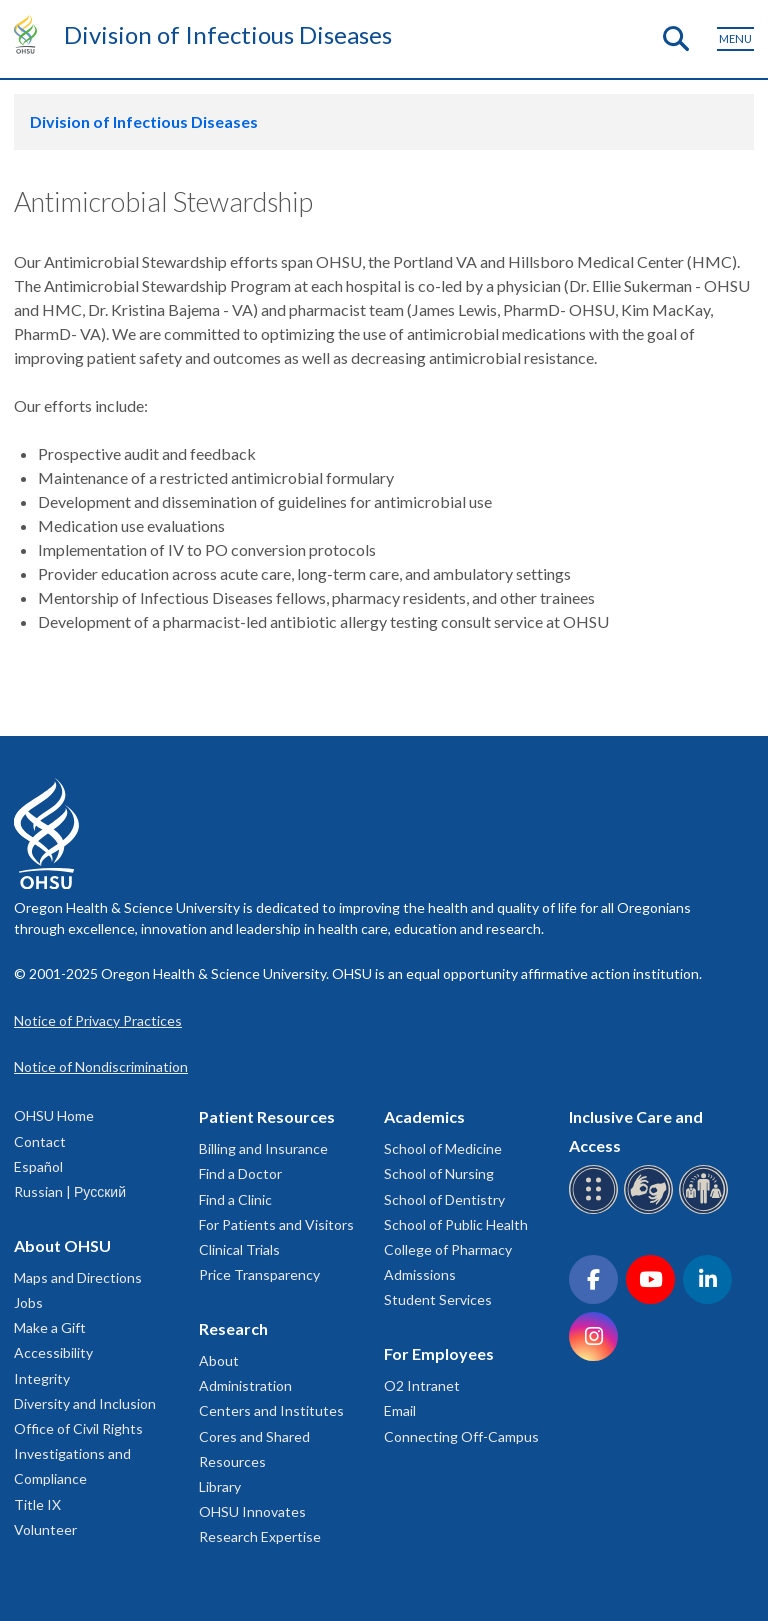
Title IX (37, 1504)
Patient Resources (267, 1116)
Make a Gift (50, 1327)
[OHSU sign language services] (651, 1210)
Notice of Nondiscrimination (101, 1066)
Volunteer (45, 1529)
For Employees (439, 1353)
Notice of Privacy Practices (98, 1020)
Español (38, 1166)
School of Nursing (439, 1173)
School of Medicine (443, 1148)
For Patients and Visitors (276, 1224)
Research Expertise (260, 1536)
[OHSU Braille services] (596, 1210)
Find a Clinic (235, 1199)
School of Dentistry (444, 1199)
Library (220, 1486)
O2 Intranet (422, 1385)
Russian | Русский (70, 1191)
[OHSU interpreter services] (706, 1210)
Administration (245, 1385)
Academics (424, 1116)
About (219, 1360)
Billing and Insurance (263, 1148)
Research (233, 1328)
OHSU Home (54, 1115)
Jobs (28, 1302)
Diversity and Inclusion (85, 1403)
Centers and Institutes (271, 1410)
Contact (40, 1141)
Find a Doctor (240, 1173)
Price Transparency (259, 1274)
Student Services (438, 1299)
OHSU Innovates (252, 1511)
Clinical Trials (239, 1249)
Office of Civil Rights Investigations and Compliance (78, 1453)
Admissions (420, 1274)
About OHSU (62, 1245)
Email (400, 1410)
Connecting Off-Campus (461, 1436)
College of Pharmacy (448, 1249)
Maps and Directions (78, 1277)
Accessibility (53, 1352)
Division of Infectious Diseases (228, 34)
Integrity (42, 1378)
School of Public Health (456, 1224)
